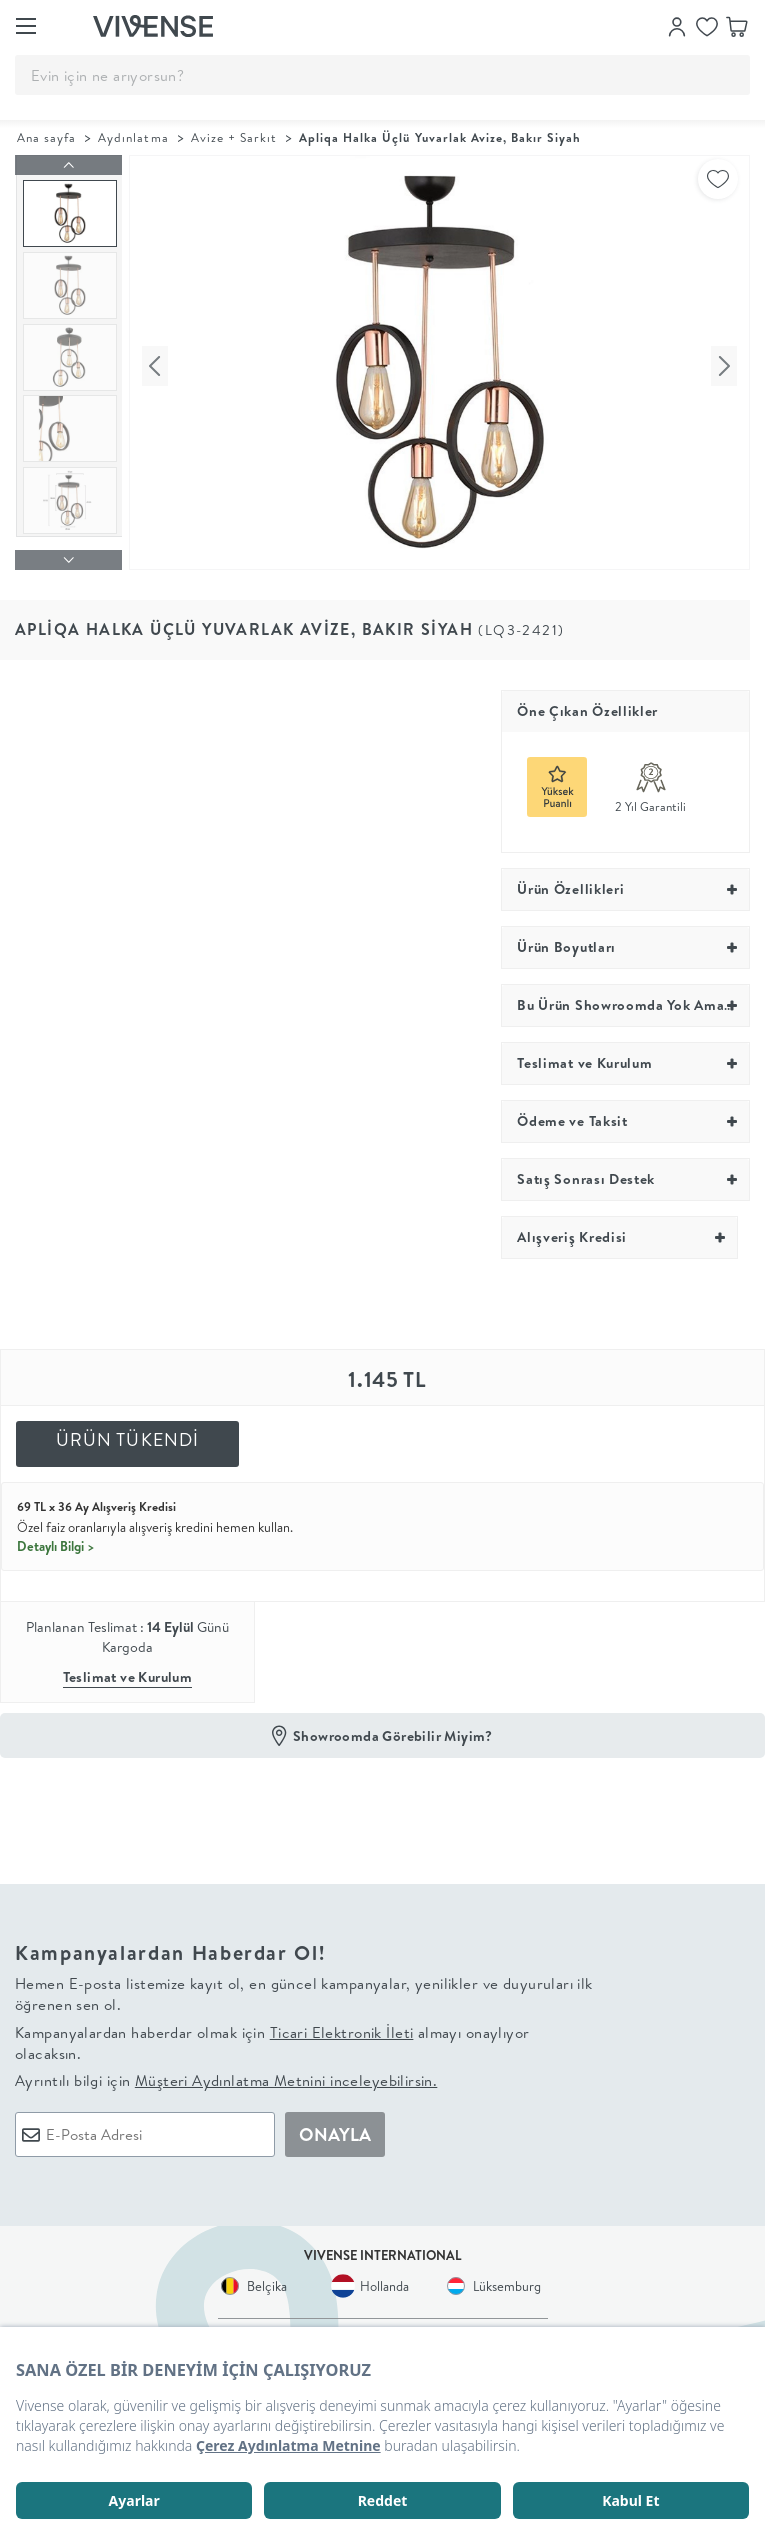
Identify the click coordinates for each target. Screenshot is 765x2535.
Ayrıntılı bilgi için (226, 2073)
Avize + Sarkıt (234, 137)
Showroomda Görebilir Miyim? (393, 1728)
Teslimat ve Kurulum (128, 1670)
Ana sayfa (46, 137)
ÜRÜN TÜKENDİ (128, 1431)
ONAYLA (335, 2126)
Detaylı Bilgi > (56, 1538)
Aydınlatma (133, 137)
